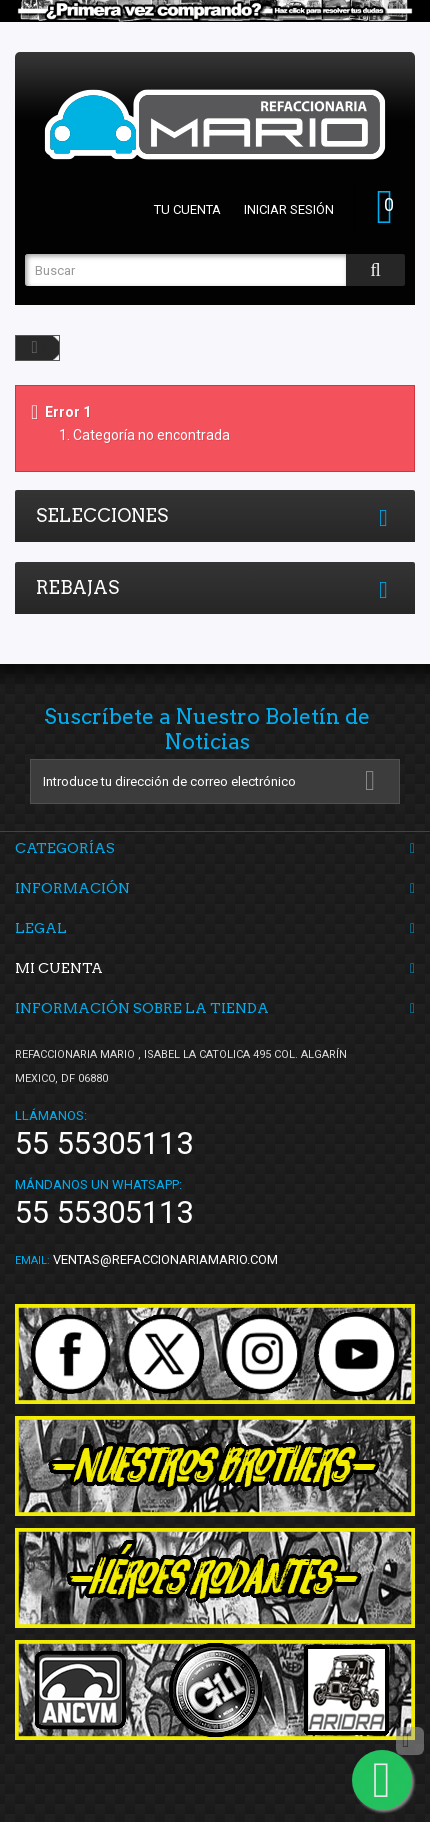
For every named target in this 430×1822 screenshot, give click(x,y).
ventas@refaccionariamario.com (165, 1259)
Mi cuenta (59, 968)
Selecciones (102, 515)
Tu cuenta (187, 209)
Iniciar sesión (289, 209)
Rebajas (77, 587)
